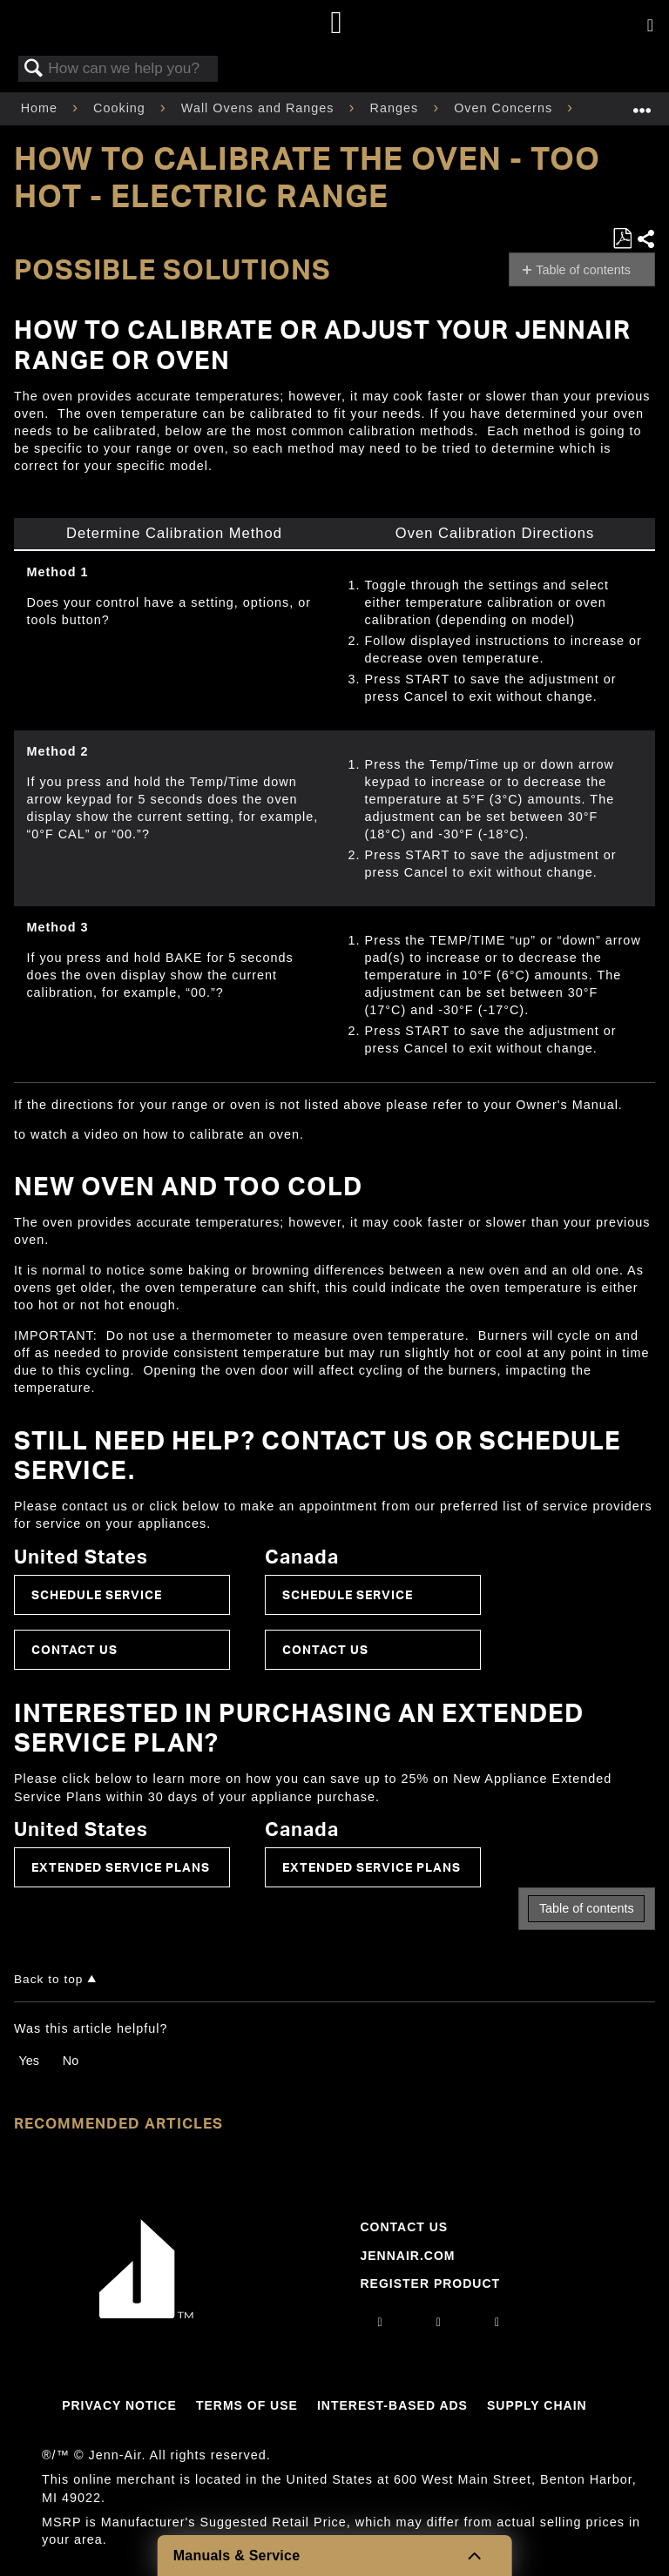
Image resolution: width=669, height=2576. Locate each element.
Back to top (48, 1979)
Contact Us (74, 1649)
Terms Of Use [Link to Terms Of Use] (247, 2405)
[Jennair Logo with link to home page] (146, 2314)
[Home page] (337, 24)
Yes (28, 2061)
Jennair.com (407, 2256)
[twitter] (497, 2321)
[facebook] (439, 2321)
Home (41, 108)
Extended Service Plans (120, 1867)
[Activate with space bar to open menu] (650, 26)
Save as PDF (622, 239)
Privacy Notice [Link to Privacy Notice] (119, 2405)
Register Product (430, 2283)
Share (645, 239)
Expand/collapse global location (642, 103)
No (70, 2061)
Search (34, 69)
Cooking (121, 108)
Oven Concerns (505, 108)
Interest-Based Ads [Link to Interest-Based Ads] (392, 2405)
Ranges (396, 108)
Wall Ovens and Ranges (260, 108)
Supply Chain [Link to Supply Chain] (537, 2405)
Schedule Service (96, 1594)
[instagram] (380, 2321)
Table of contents (583, 270)
